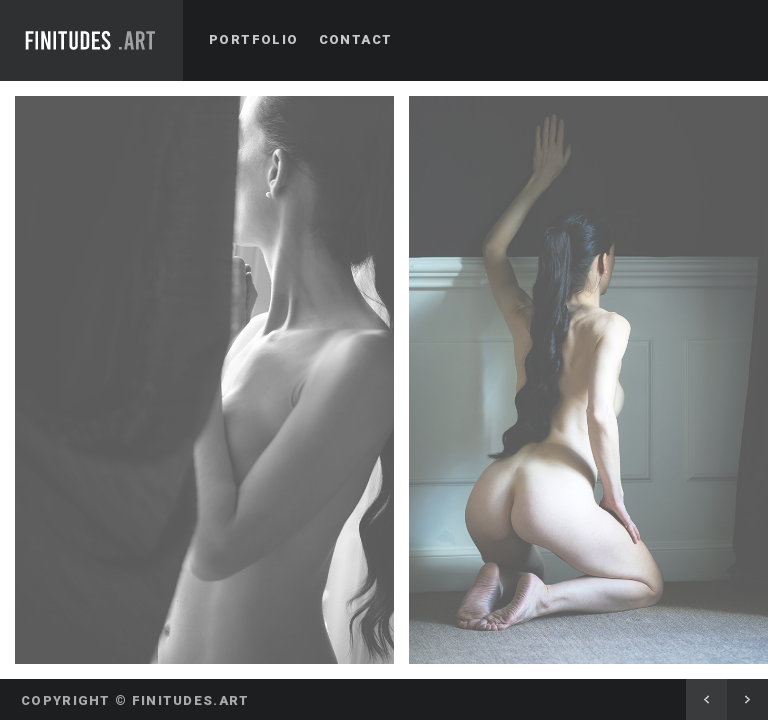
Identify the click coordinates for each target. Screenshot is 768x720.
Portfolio (254, 39)
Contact (356, 39)
